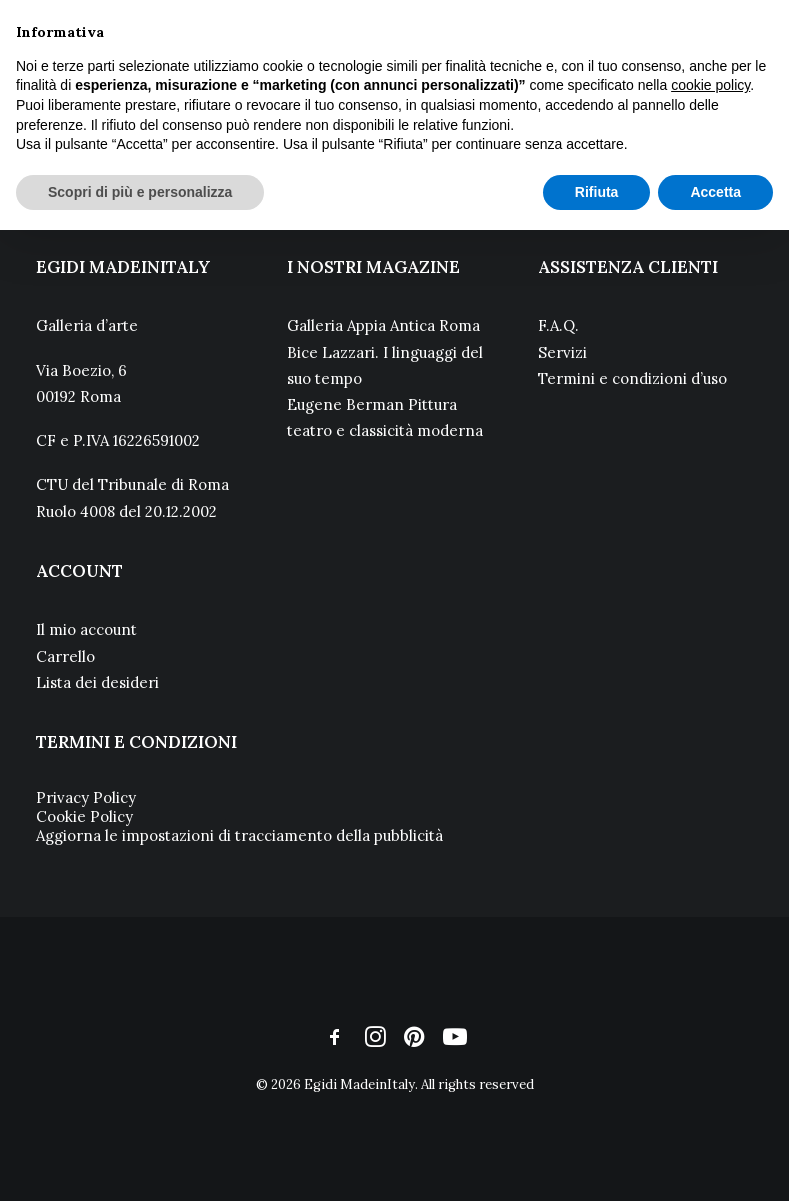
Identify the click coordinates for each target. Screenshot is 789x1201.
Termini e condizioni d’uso (632, 378)
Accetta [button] (715, 192)
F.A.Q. (558, 325)
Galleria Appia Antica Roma (383, 325)
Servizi (562, 352)
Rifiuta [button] (597, 192)
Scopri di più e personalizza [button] (140, 192)
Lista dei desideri (97, 682)
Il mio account (86, 629)
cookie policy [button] (710, 85)
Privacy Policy (86, 797)
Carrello (65, 656)
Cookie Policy (84, 816)
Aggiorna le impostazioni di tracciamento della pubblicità (239, 835)
